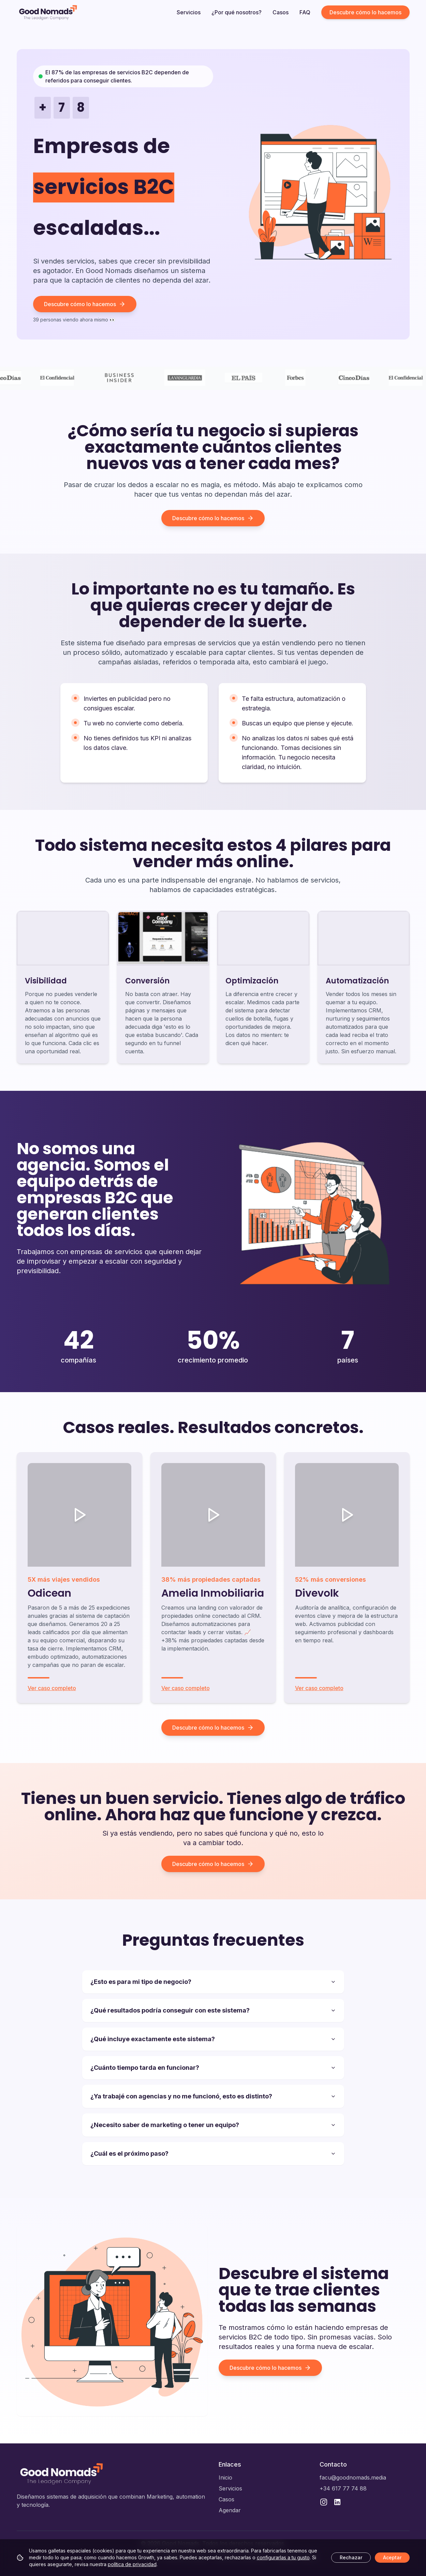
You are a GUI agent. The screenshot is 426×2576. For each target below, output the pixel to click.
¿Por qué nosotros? (236, 12)
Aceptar (392, 2557)
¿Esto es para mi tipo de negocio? (213, 1981)
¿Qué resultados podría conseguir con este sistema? (213, 2010)
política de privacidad (132, 2564)
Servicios (189, 12)
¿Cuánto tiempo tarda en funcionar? (213, 2067)
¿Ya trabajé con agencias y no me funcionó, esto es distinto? (213, 2096)
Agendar (230, 2510)
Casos (281, 12)
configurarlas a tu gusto (283, 2557)
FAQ (304, 12)
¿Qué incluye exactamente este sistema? (213, 2039)
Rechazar (351, 2557)
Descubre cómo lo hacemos (365, 12)
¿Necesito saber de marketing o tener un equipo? (213, 2124)
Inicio (225, 2477)
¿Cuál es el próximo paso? (213, 2153)
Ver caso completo (52, 1688)
